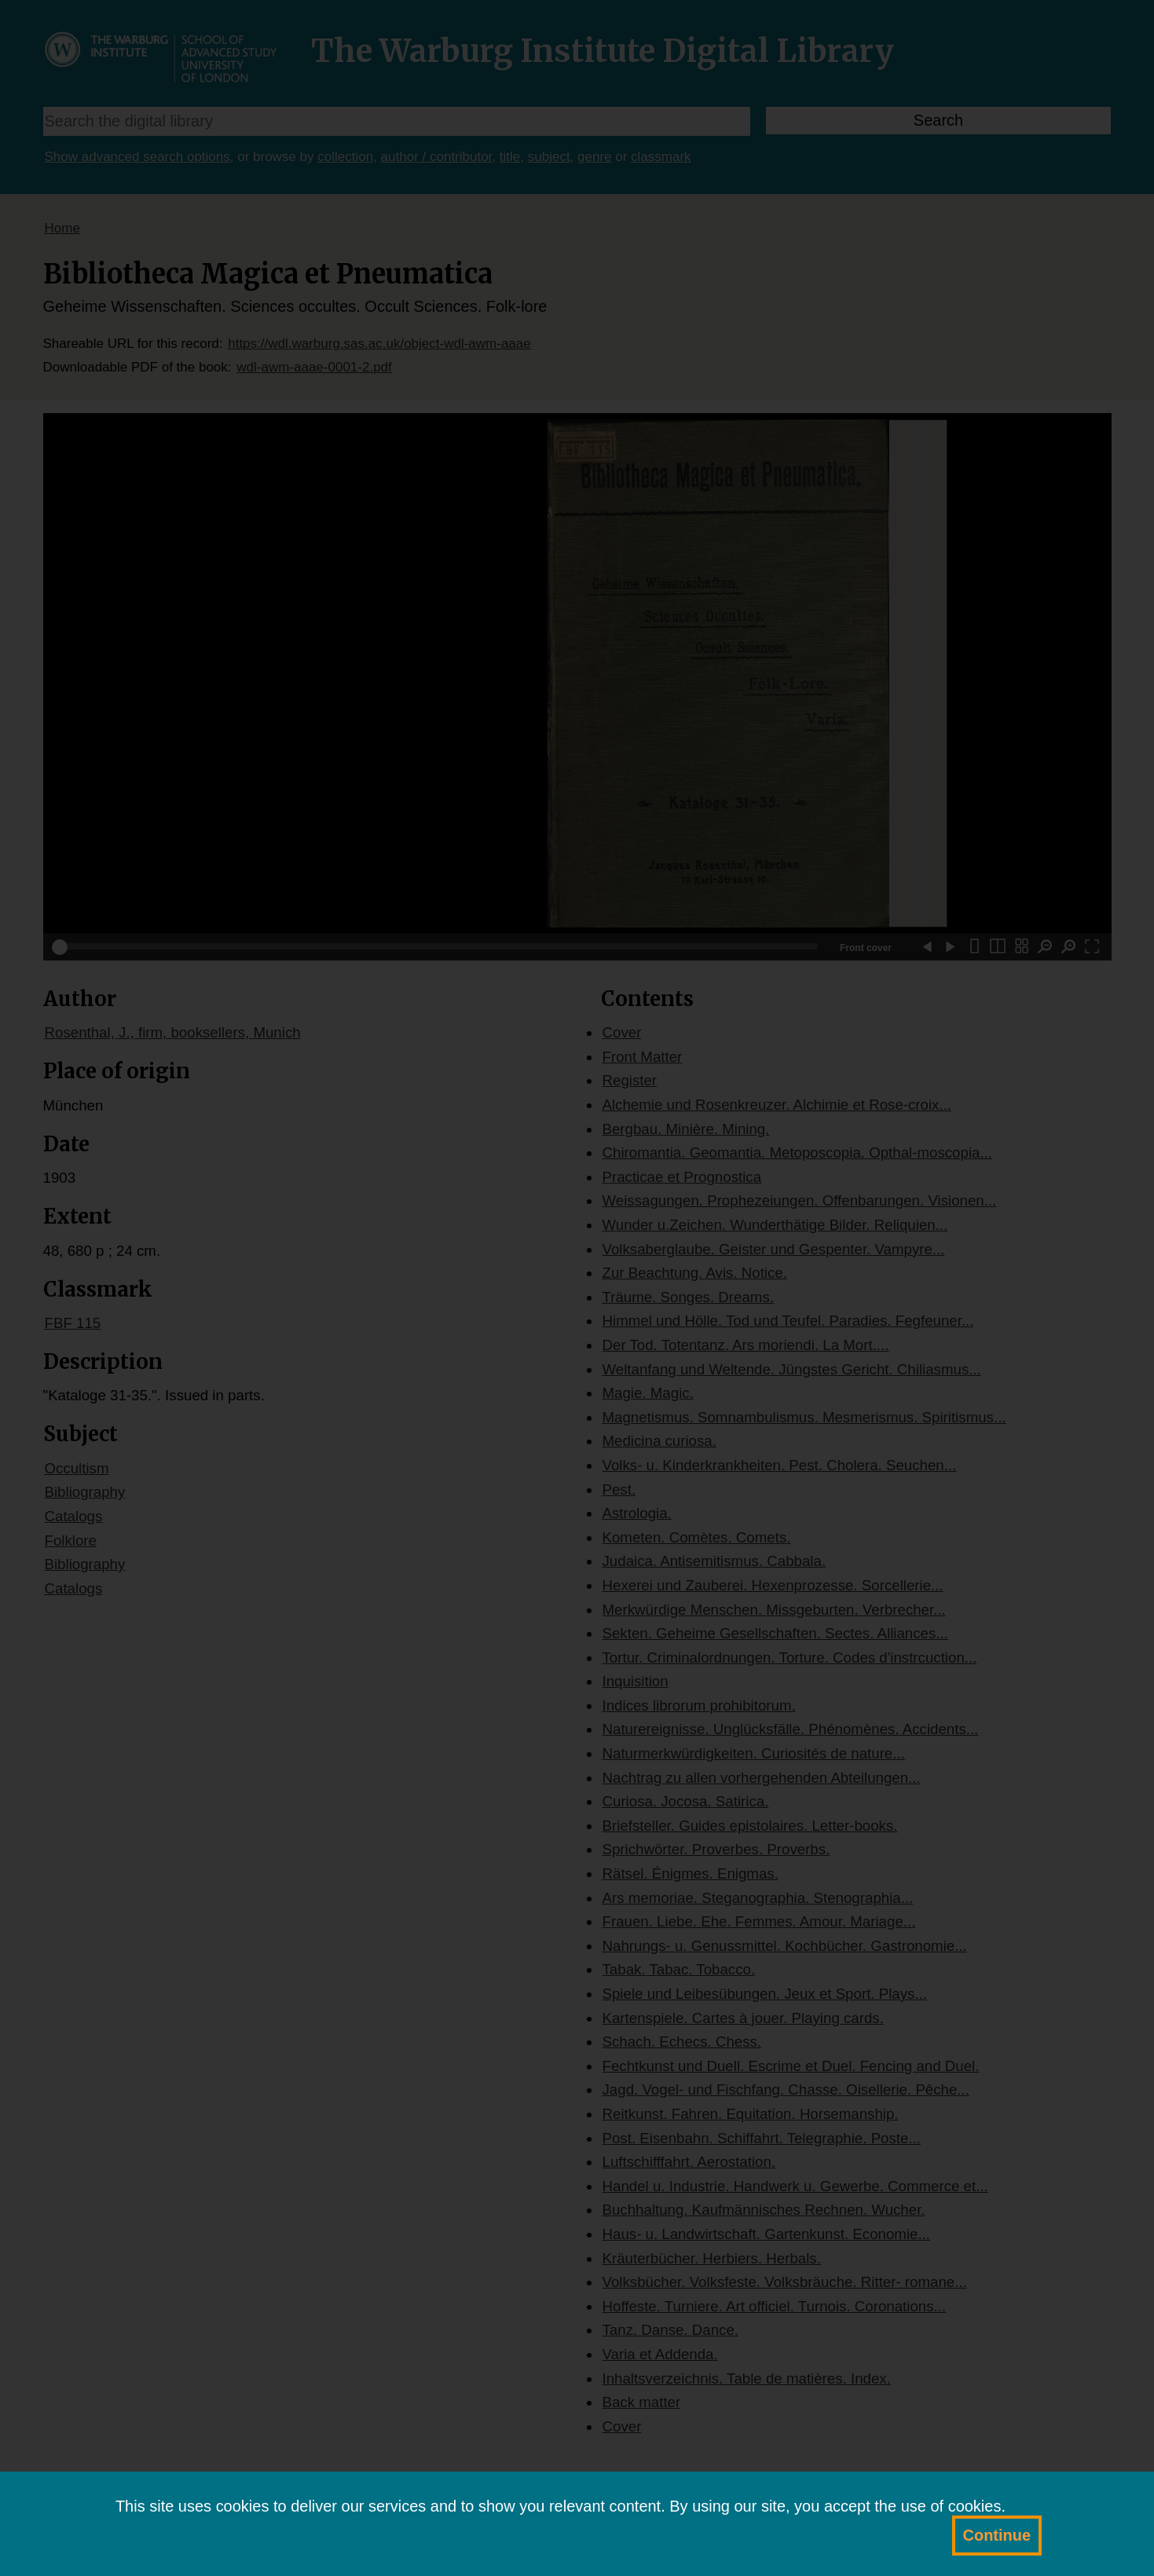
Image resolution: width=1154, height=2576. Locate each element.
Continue (997, 2535)
